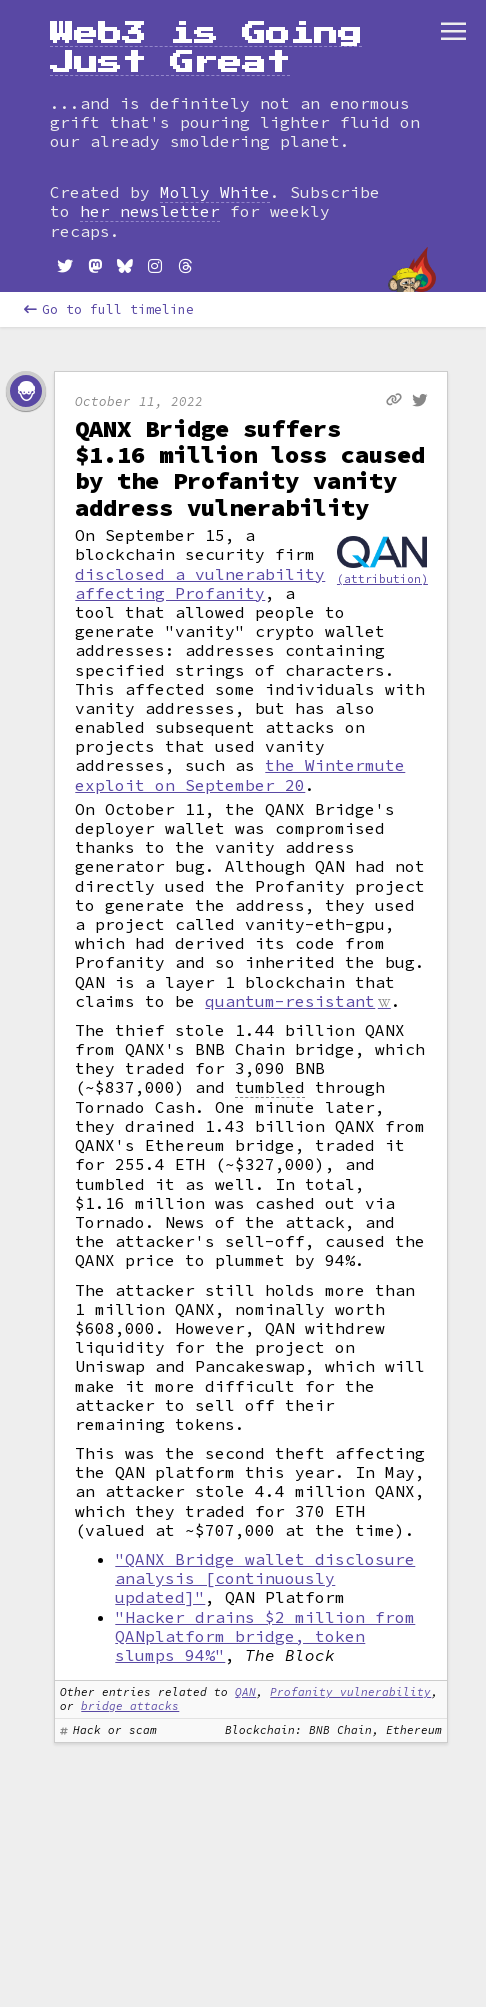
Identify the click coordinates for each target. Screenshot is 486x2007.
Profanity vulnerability (350, 1692)
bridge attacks (130, 1706)
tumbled (270, 1087)
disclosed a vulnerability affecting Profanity (200, 583)
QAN (245, 1692)
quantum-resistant (290, 1001)
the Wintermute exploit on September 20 (240, 774)
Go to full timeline (109, 309)
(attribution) (382, 579)
